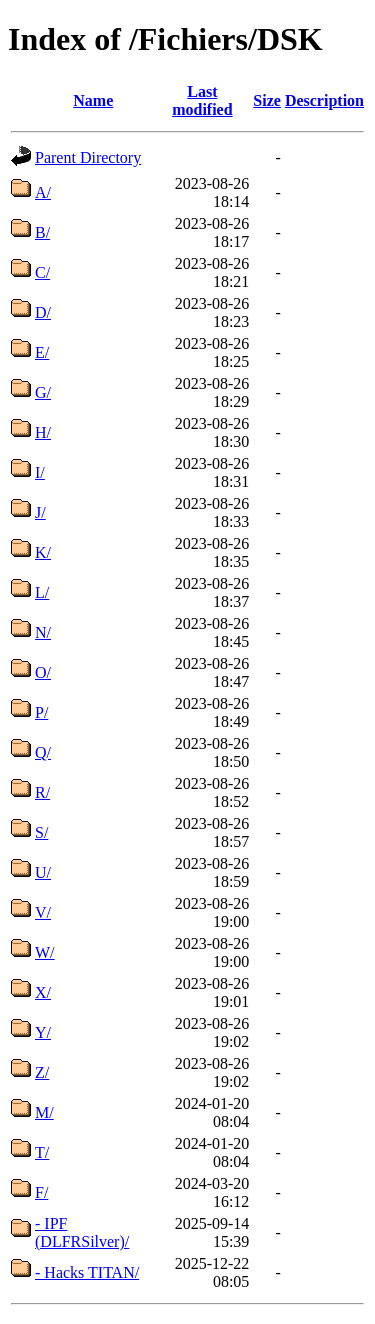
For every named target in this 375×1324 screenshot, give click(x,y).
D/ (43, 312)
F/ (41, 1192)
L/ (42, 592)
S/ (41, 832)
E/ (42, 352)
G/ (43, 392)
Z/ (42, 1072)
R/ (42, 792)
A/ (43, 192)
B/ (42, 232)
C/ (42, 272)
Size (267, 100)
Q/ (43, 752)
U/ (43, 872)
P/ (41, 712)
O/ (43, 672)
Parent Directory (88, 157)
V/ (43, 912)
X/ (43, 992)
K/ (43, 552)
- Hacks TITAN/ (87, 1272)
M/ (44, 1112)
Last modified (202, 100)
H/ (43, 432)
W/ (45, 952)
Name (93, 100)
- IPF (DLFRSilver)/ (82, 1232)
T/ (42, 1152)
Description (324, 100)
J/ (40, 512)
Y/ (43, 1032)
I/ (40, 472)
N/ (43, 632)
